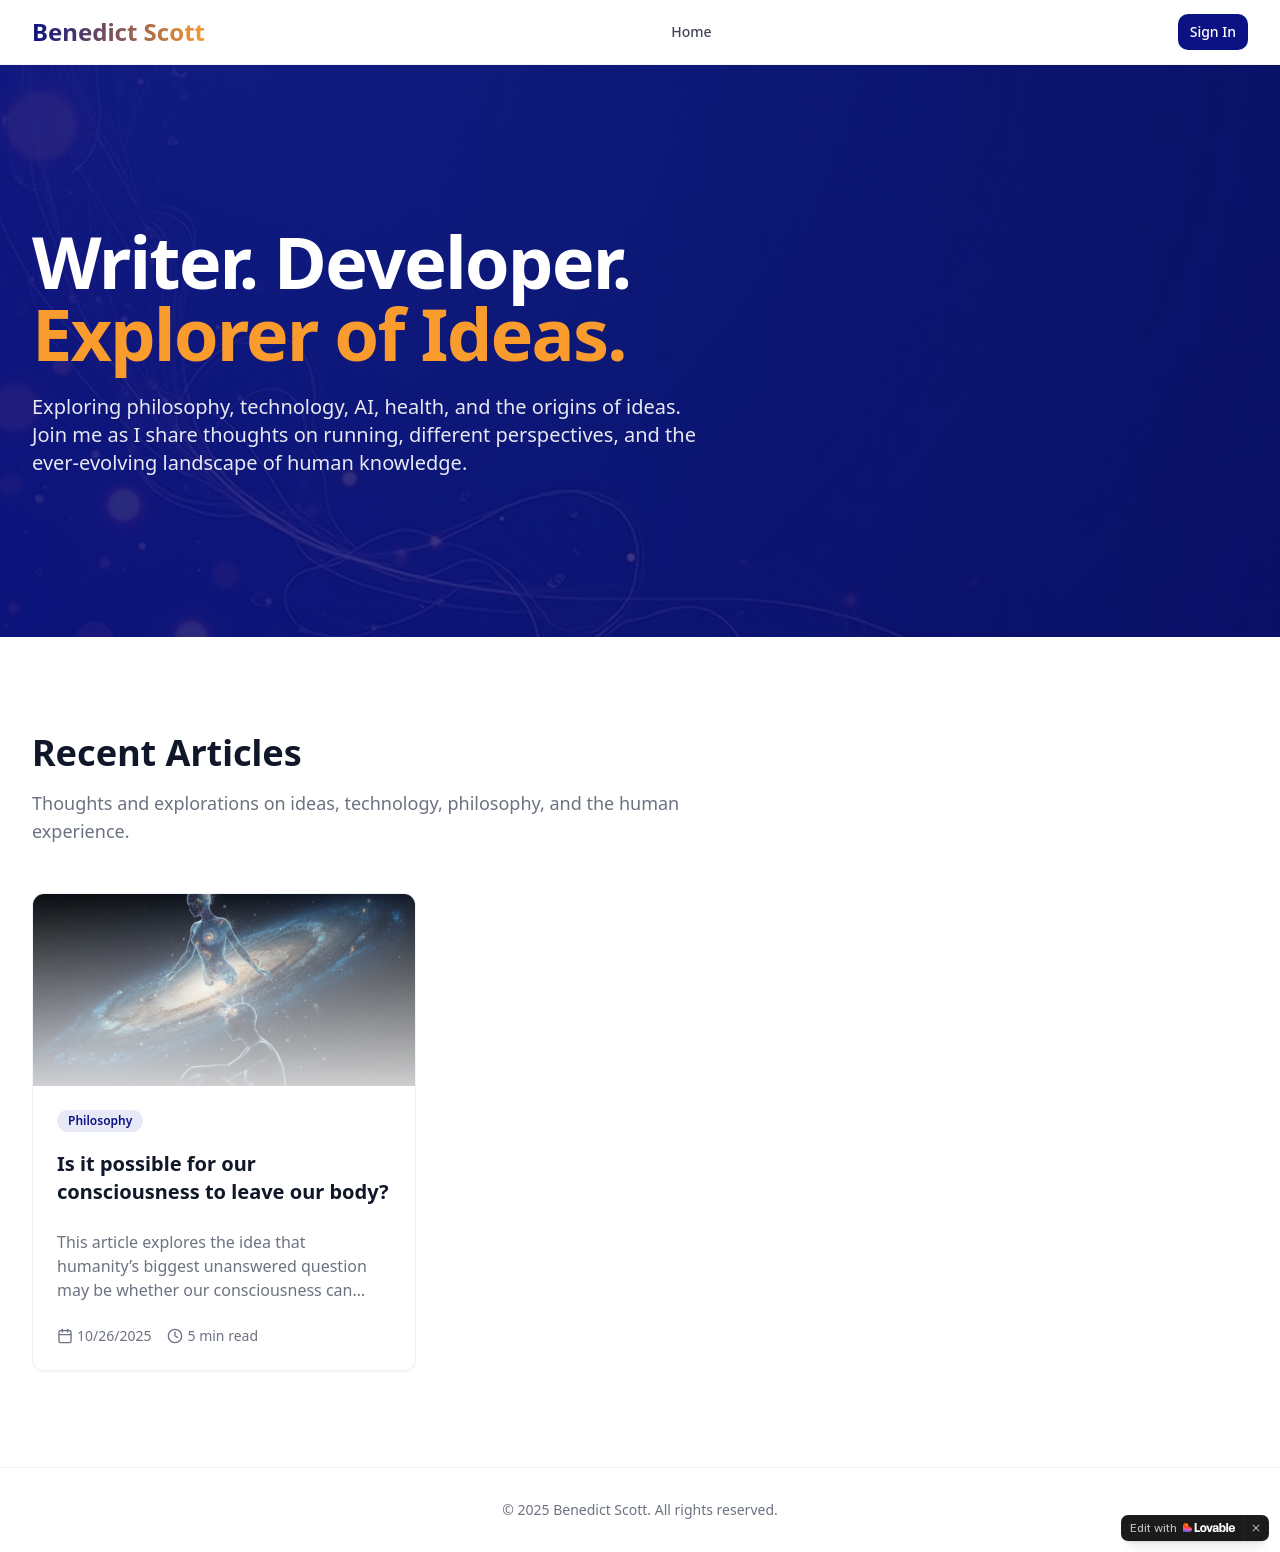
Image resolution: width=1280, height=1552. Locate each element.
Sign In (1213, 31)
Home (691, 31)
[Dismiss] (1256, 1528)
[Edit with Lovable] (1182, 1528)
